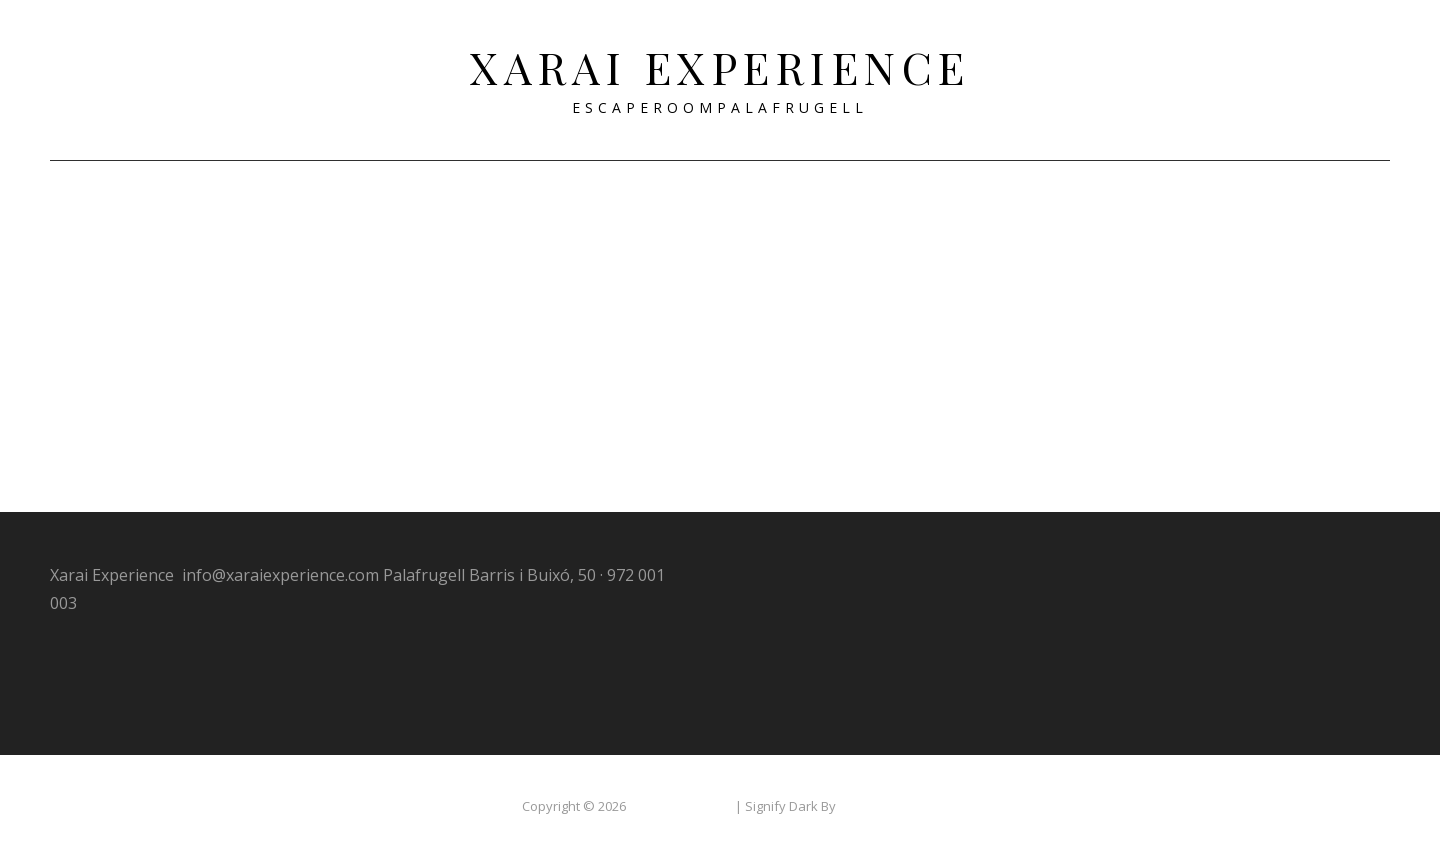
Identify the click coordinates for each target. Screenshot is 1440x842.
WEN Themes (879, 790)
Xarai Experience (720, 66)
